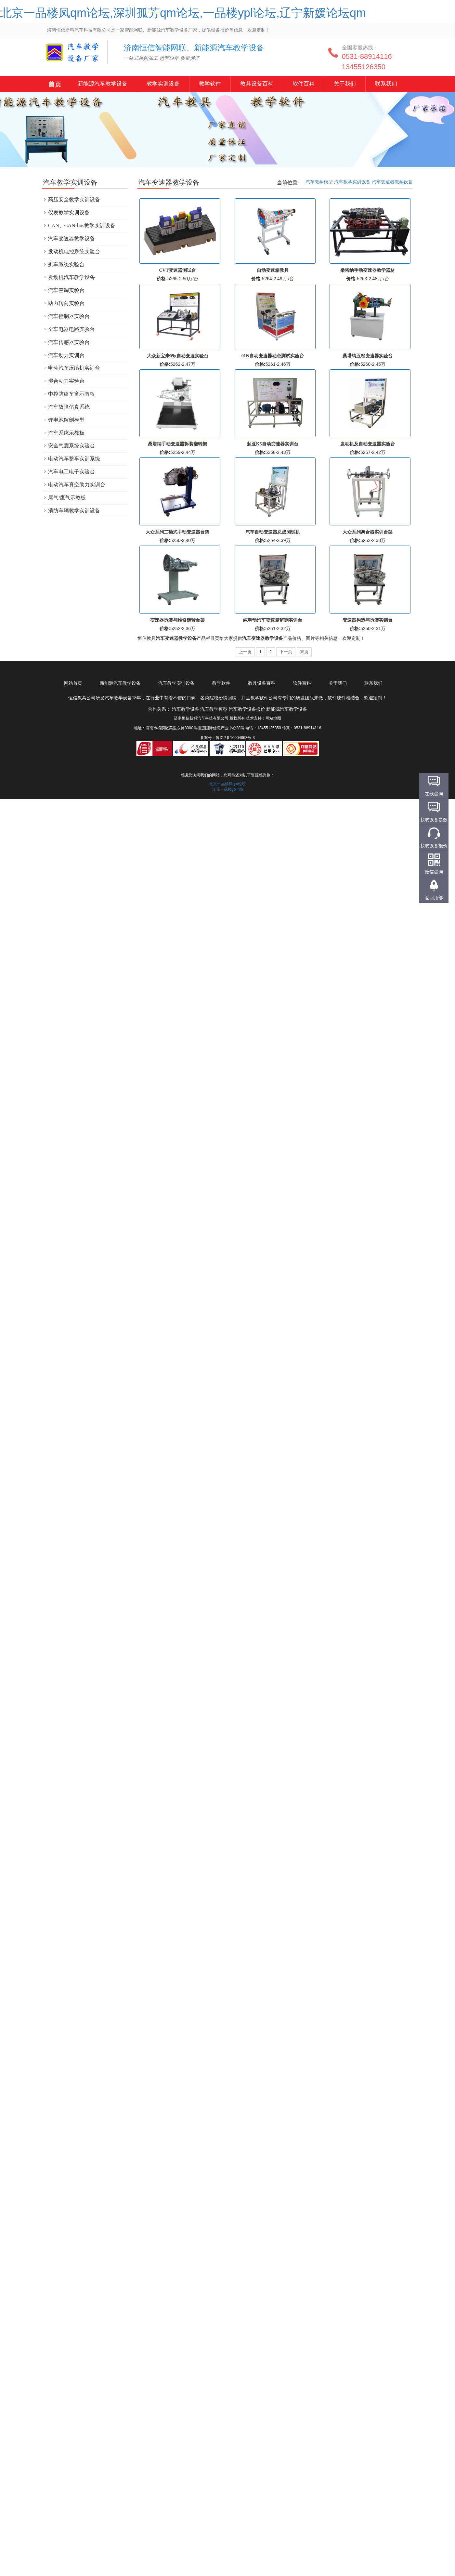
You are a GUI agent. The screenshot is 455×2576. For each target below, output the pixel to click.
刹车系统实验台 (66, 264)
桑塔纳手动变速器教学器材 (367, 270)
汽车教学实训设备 (352, 181)
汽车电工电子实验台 (71, 471)
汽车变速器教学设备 (392, 181)
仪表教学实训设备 (69, 212)
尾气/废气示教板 (67, 497)
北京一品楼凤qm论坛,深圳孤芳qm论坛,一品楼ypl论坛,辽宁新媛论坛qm (183, 13)
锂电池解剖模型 (66, 420)
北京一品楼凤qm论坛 (227, 784)
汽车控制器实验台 (69, 316)
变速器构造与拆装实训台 (368, 620)
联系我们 (385, 84)
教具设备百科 (256, 84)
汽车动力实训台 (66, 355)
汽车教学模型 (319, 181)
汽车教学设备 (62, 57)
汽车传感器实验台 (69, 342)
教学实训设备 (162, 84)
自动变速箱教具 (273, 270)
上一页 (245, 651)
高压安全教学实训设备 (74, 199)
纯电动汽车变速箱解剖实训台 (272, 620)
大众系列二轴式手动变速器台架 (177, 532)
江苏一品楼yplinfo (227, 789)
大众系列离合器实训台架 (368, 532)
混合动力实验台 (66, 381)
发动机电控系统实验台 (74, 251)
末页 (304, 651)
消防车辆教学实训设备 (74, 510)
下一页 (286, 651)
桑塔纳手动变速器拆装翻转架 (177, 444)
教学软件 (210, 84)
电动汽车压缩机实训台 (74, 368)
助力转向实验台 (66, 303)
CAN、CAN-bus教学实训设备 (81, 225)
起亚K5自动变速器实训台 (272, 444)
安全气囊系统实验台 (71, 445)
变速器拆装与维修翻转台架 (177, 620)
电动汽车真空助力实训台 (76, 484)
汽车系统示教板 (66, 433)
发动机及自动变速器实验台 (367, 444)
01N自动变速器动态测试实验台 (272, 355)
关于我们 (344, 84)
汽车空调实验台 (66, 290)
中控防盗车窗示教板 (71, 394)
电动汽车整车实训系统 (74, 458)
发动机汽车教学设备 (71, 277)
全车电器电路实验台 (71, 329)
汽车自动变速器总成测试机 (272, 532)
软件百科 (303, 84)
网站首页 (73, 683)
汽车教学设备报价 (247, 709)
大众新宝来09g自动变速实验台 (177, 355)
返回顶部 (434, 897)
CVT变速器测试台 (177, 270)
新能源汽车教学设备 (55, 85)
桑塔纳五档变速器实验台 (368, 355)
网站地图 (273, 718)
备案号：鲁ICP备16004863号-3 (227, 737)
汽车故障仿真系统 (69, 407)
